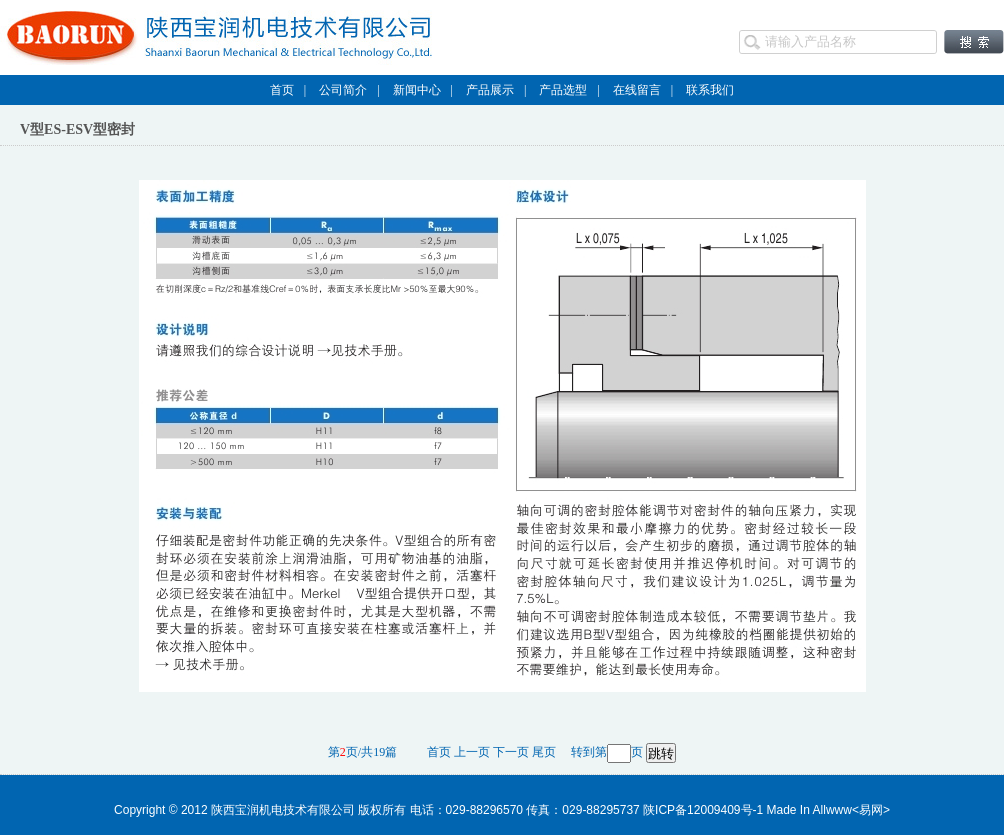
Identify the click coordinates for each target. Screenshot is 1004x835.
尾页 (544, 752)
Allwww (832, 810)
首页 (282, 90)
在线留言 (637, 90)
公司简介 (343, 90)
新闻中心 (417, 90)
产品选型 (563, 90)
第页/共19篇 (370, 752)
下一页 (511, 752)
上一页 (472, 752)
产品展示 (490, 90)
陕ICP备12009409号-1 (703, 810)
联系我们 (710, 90)
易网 (871, 810)
